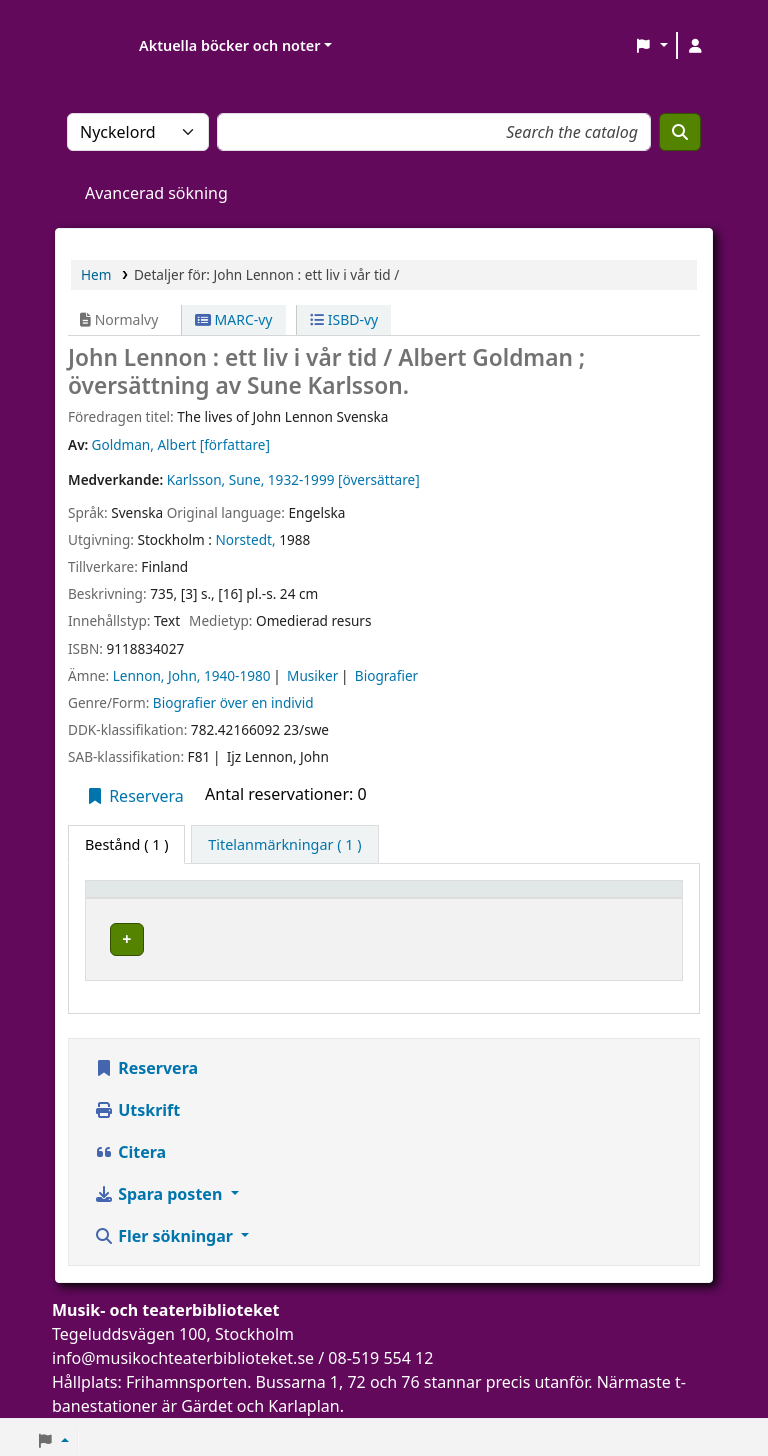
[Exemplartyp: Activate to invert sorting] (156, 899)
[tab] (284, 845)
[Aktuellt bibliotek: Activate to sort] (339, 899)
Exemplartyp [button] (139, 898)
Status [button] (622, 898)
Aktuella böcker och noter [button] (229, 45)
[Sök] (680, 132)
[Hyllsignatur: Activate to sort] (521, 899)
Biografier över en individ (233, 702)
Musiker (312, 675)
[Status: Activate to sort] (636, 899)
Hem (96, 274)
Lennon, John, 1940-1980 (192, 675)
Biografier (386, 675)
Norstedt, (245, 539)
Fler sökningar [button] (165, 1229)
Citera (130, 1145)
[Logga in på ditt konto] (695, 46)
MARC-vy (234, 319)
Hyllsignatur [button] (504, 898)
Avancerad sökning (156, 193)
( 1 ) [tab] (126, 844)
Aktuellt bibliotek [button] (297, 898)
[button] (651, 46)
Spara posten (160, 1187)
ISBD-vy (344, 319)
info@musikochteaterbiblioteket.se (183, 1351)
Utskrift (137, 1103)
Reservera (134, 796)
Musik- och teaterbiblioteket (329, 936)
